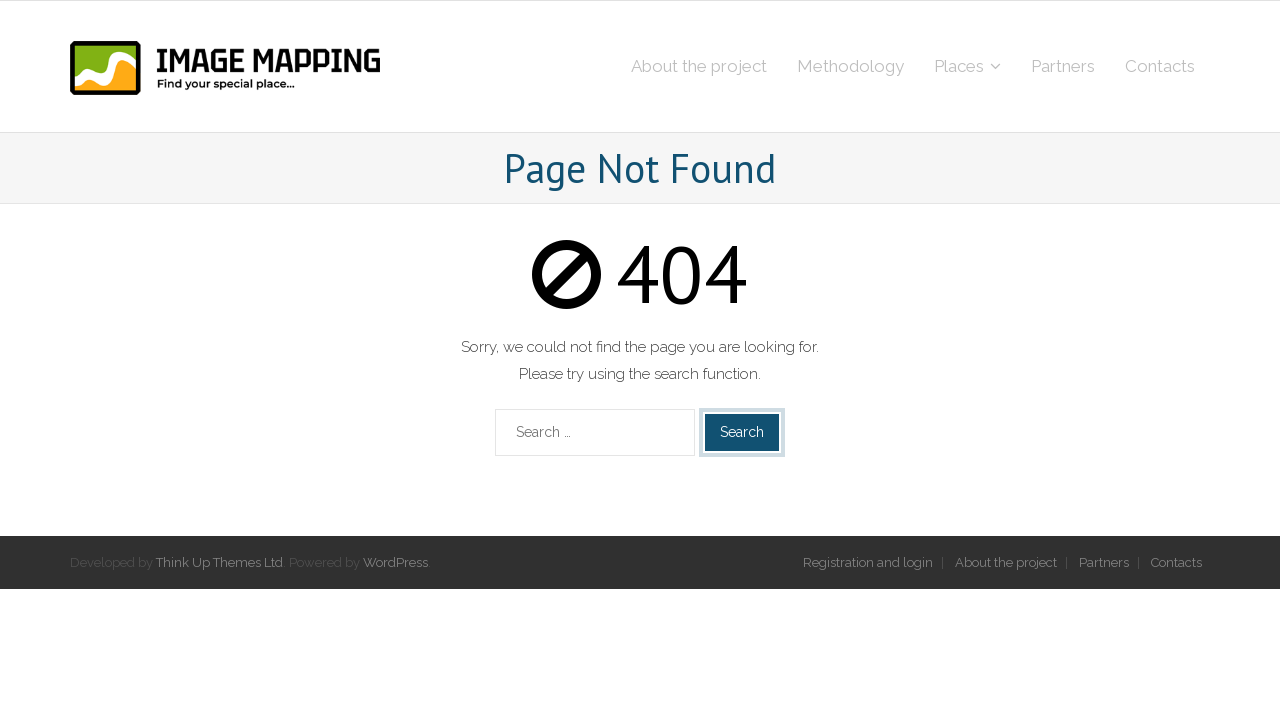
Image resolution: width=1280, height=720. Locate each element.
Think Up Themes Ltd (219, 562)
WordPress (395, 562)
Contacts (1176, 562)
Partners (1104, 562)
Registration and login (868, 562)
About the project (1006, 562)
